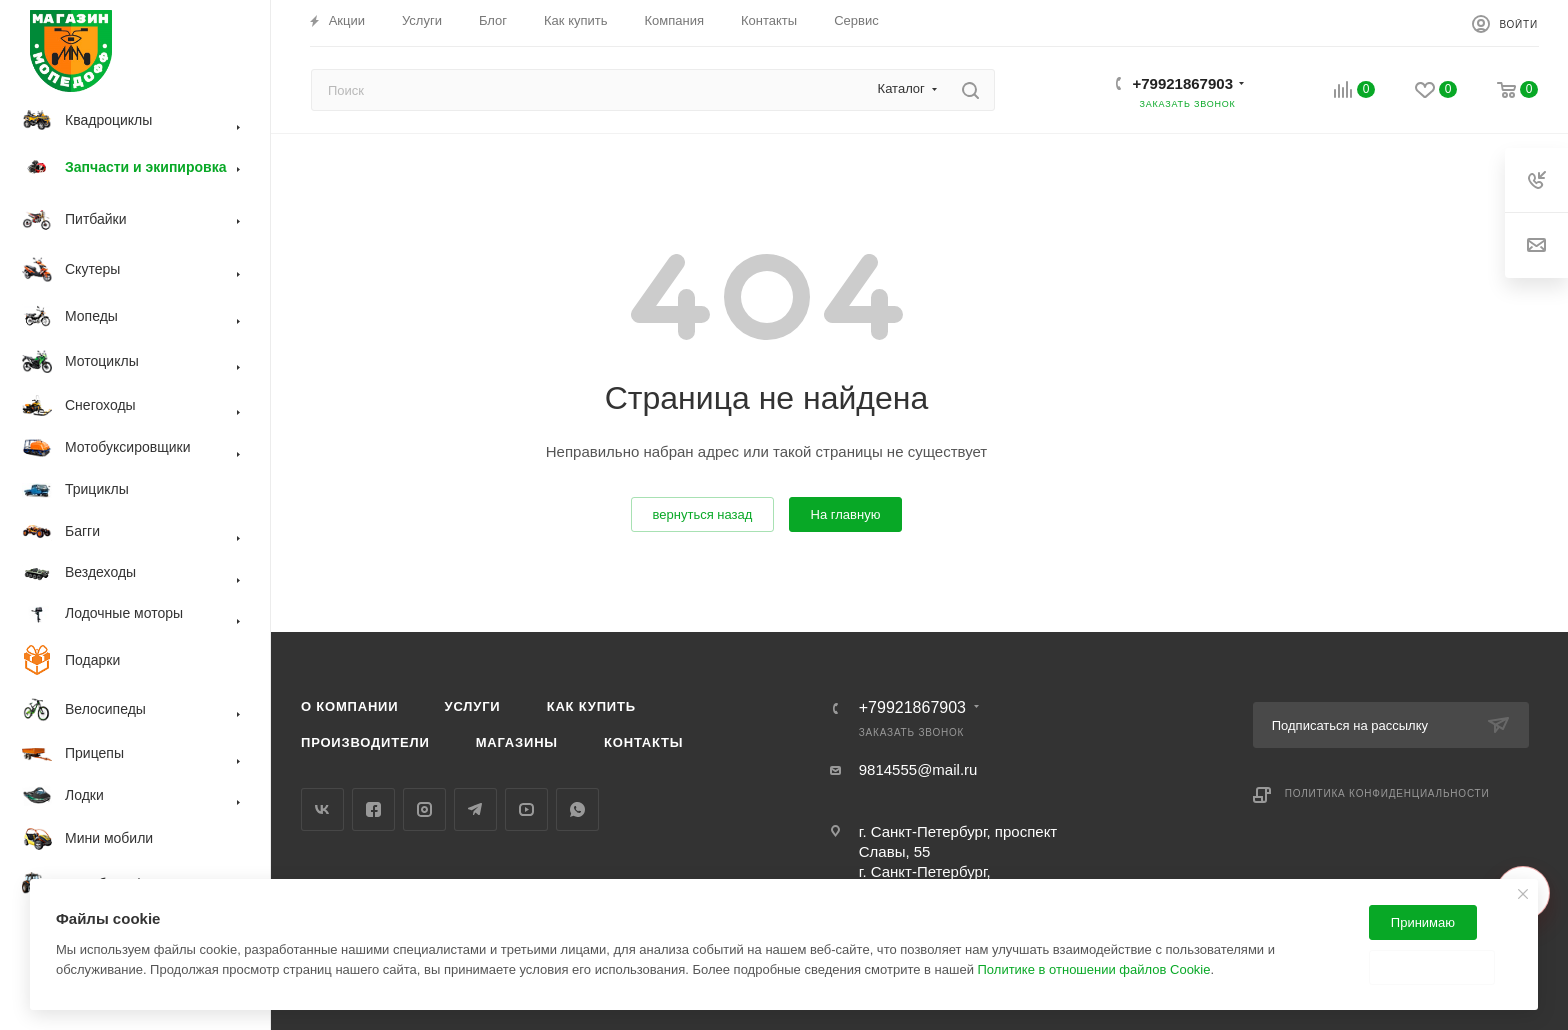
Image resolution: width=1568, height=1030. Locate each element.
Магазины (517, 742)
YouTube (526, 809)
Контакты (643, 742)
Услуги (473, 706)
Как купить (591, 706)
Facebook (373, 809)
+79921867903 (1182, 83)
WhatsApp (577, 809)
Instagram (424, 809)
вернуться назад (703, 514)
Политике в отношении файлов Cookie (1094, 969)
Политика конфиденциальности (1387, 793)
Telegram (475, 809)
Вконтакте (322, 809)
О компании (349, 706)
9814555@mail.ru (918, 769)
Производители (365, 742)
